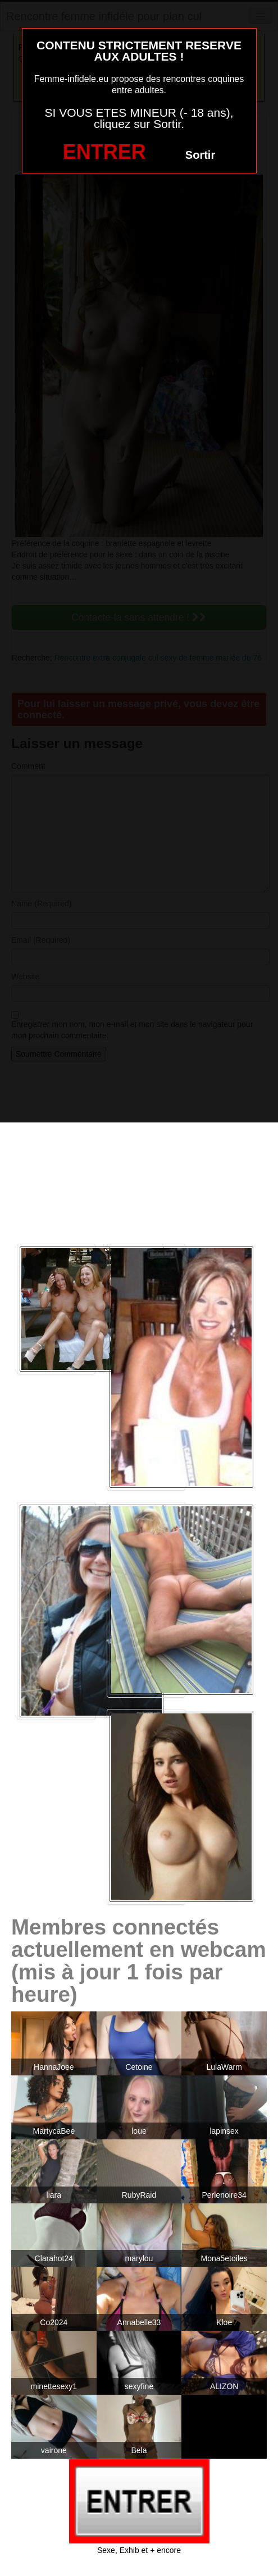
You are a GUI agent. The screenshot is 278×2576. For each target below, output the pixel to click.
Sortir (200, 155)
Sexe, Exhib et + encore (139, 2550)
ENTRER (104, 151)
